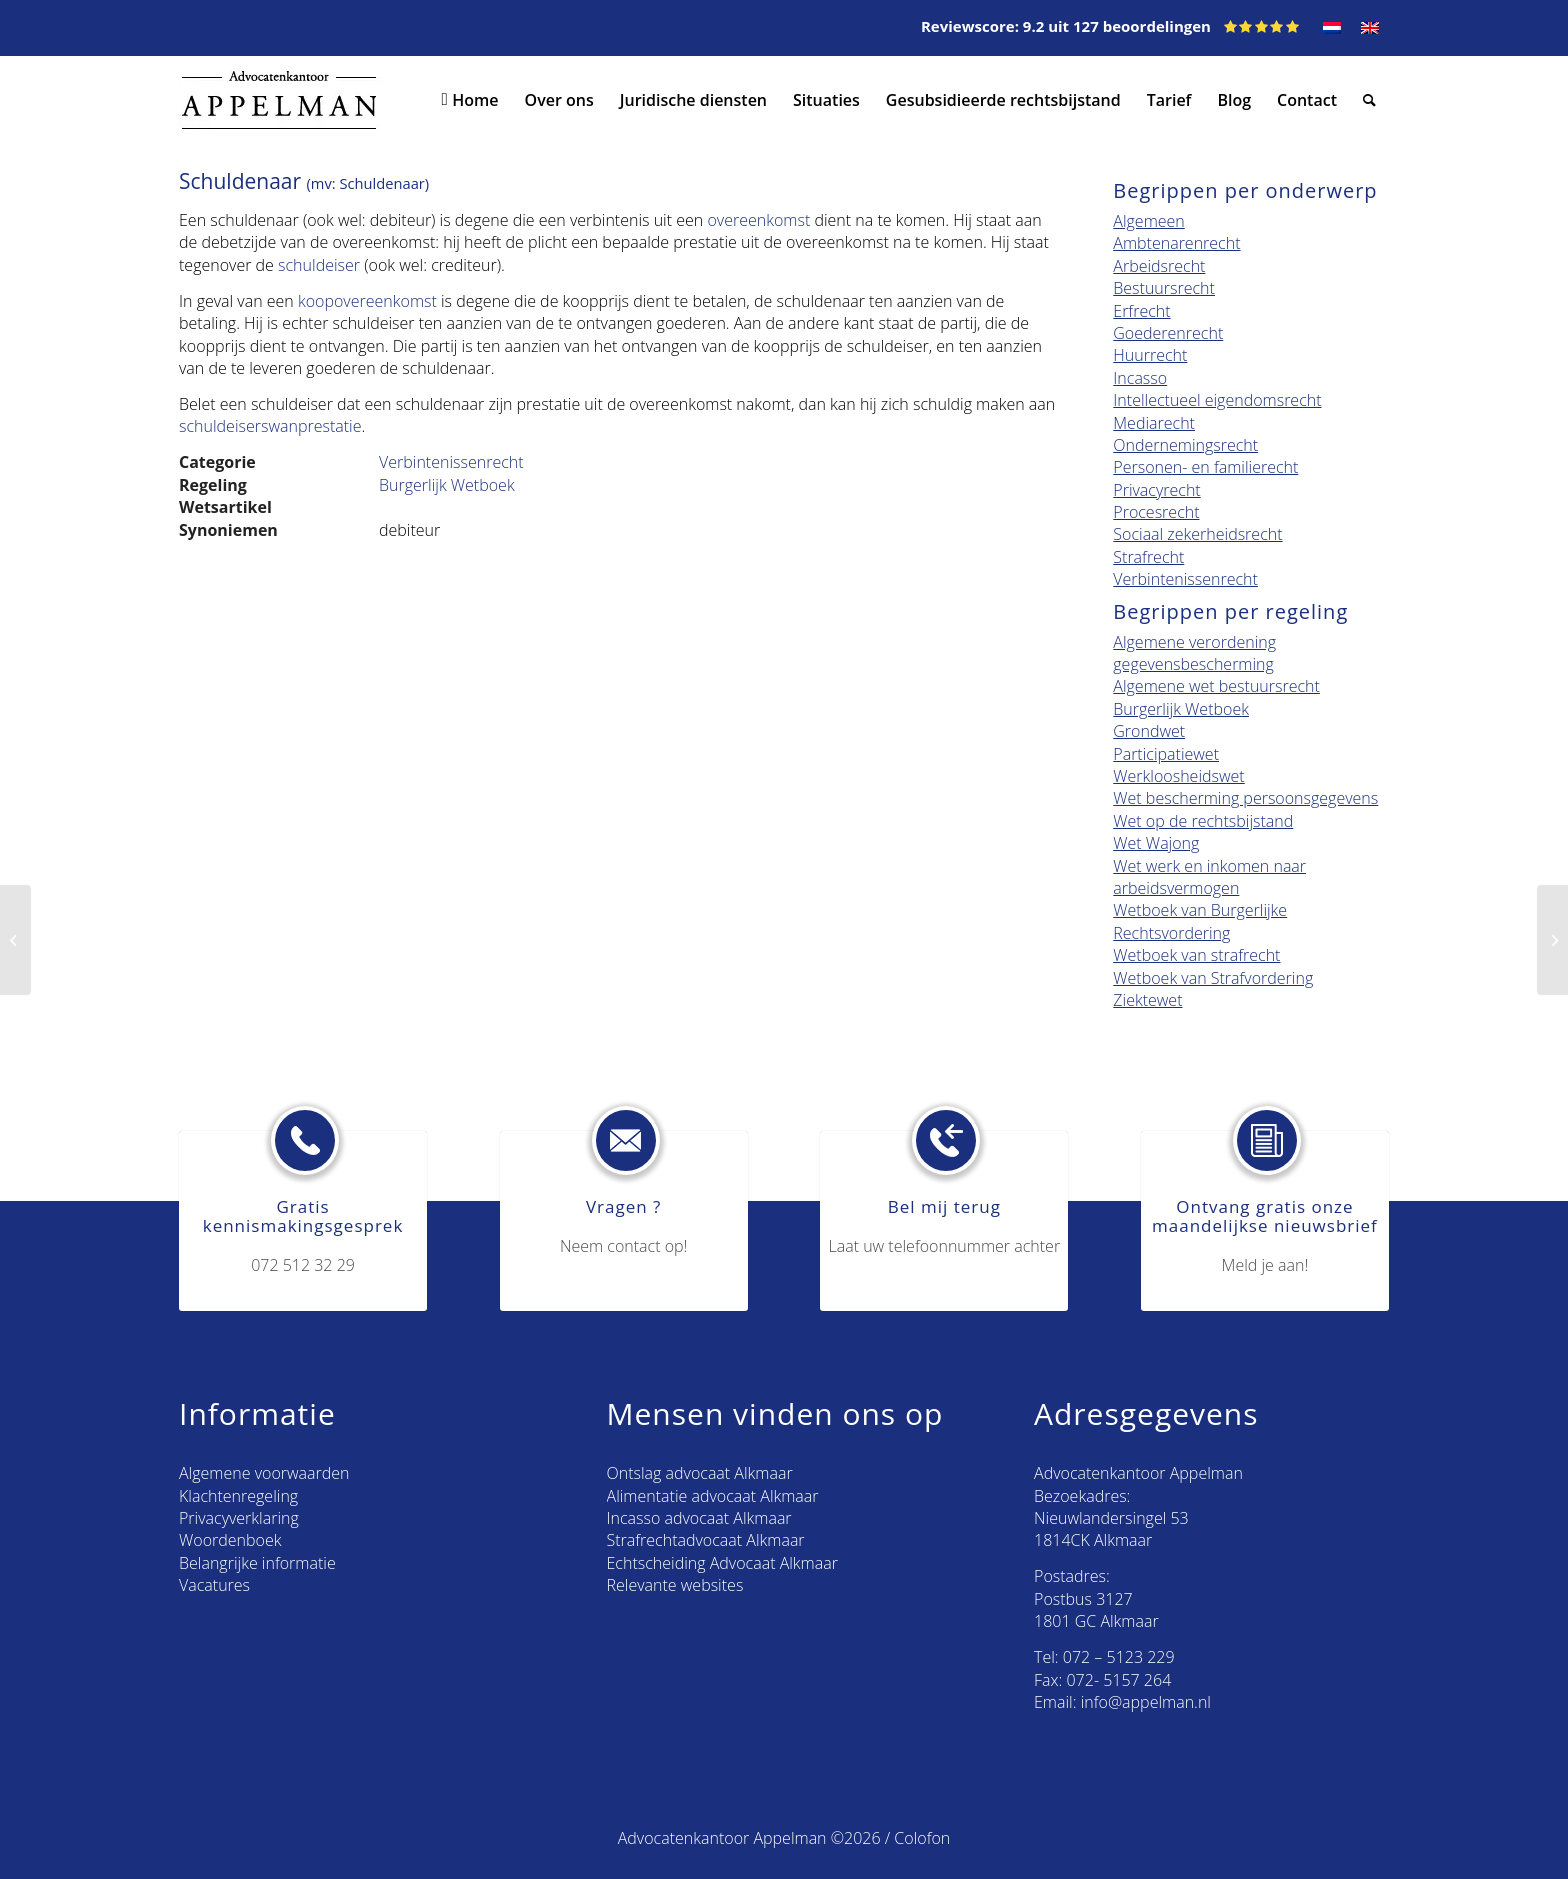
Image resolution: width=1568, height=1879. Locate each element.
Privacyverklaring (239, 1518)
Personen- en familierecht (1205, 467)
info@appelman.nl (1146, 1702)
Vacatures (214, 1585)
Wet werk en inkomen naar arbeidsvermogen (1209, 877)
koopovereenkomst (367, 301)
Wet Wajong (1156, 843)
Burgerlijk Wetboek (447, 485)
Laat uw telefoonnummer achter (945, 1246)
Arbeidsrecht (1159, 266)
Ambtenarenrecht (1176, 243)
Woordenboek (230, 1540)
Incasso (1140, 378)
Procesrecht (1156, 512)
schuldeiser (319, 265)
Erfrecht (1141, 311)
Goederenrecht (1168, 333)
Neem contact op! (624, 1246)
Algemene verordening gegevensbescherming (1194, 653)
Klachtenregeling (238, 1496)
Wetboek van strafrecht (1196, 955)
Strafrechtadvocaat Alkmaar (706, 1540)
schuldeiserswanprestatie (270, 426)
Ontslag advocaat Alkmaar (700, 1473)
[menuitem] (1332, 28)
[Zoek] (1369, 100)
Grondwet (1149, 731)
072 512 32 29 (303, 1265)
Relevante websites (675, 1585)
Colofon (922, 1838)
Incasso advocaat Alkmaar (699, 1518)
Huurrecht (1150, 355)
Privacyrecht (1156, 490)
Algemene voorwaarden (264, 1473)
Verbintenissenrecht (451, 462)
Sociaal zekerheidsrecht (1197, 534)
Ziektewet (1147, 1000)
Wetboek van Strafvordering (1213, 978)
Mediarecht (1154, 423)
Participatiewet (1166, 754)
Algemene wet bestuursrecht (1216, 686)
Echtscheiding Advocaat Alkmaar (722, 1563)
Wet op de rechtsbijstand (1203, 821)
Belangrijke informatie (257, 1563)
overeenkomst (758, 220)
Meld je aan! (1265, 1265)
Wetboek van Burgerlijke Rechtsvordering (1200, 921)
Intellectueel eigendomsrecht (1217, 400)
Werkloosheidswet (1178, 776)
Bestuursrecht (1164, 288)
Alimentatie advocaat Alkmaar (713, 1496)
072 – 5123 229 (1119, 1657)
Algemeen (1148, 221)
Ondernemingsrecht (1185, 445)
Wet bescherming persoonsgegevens (1245, 798)
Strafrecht (1148, 557)
